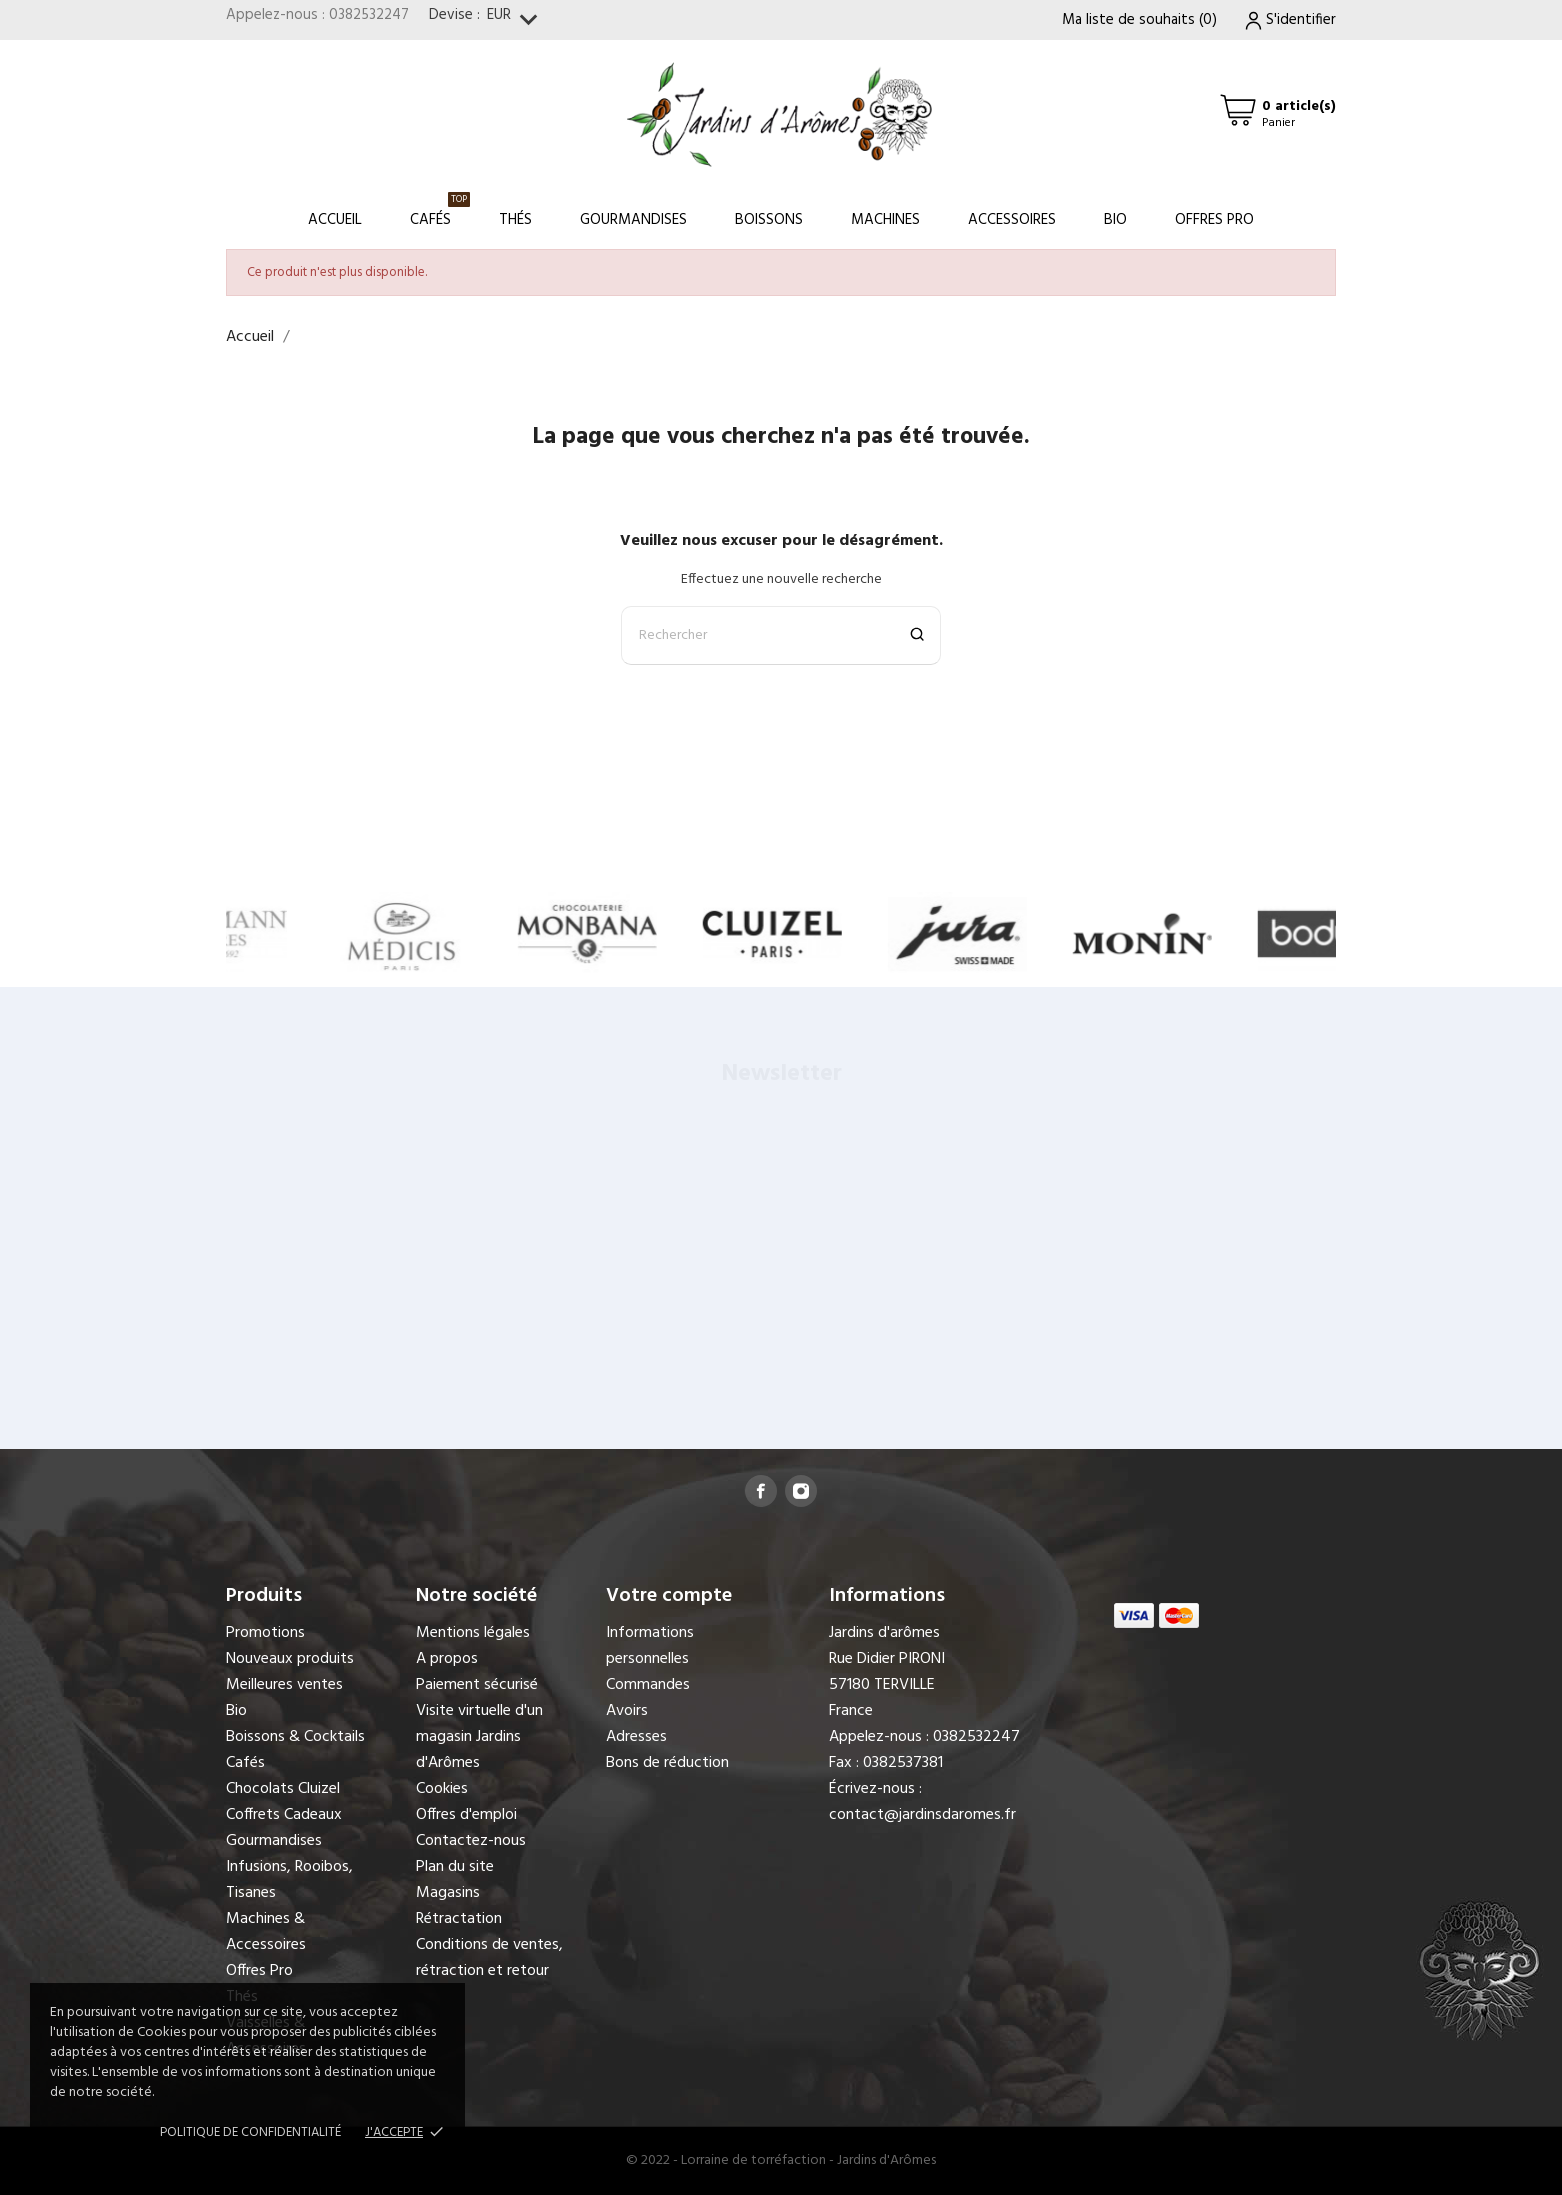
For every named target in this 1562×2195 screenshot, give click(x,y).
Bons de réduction (667, 1763)
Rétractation (459, 1919)
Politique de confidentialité (250, 2132)
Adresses (636, 1737)
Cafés (440, 211)
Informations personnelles (650, 1646)
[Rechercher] (781, 635)
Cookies (442, 1789)
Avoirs (627, 1711)
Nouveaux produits (290, 1659)
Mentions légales (473, 1633)
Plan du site (455, 1867)
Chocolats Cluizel (283, 1789)
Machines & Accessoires (266, 1932)
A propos (447, 1659)
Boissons (769, 220)
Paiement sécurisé (477, 1685)
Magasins (448, 1893)
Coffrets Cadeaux (284, 1815)
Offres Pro (1214, 220)
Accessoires (1012, 220)
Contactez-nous (471, 1841)
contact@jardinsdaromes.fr (922, 1815)
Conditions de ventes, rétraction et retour (489, 1958)
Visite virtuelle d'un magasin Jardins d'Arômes (479, 1737)
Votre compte (669, 1596)
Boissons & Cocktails (295, 1737)
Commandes (648, 1685)
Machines (885, 220)
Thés (515, 220)
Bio (1115, 220)
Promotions (265, 1633)
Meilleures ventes (284, 1685)
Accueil (335, 220)
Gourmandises (633, 220)
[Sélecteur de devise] (516, 20)
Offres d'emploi (466, 1815)
